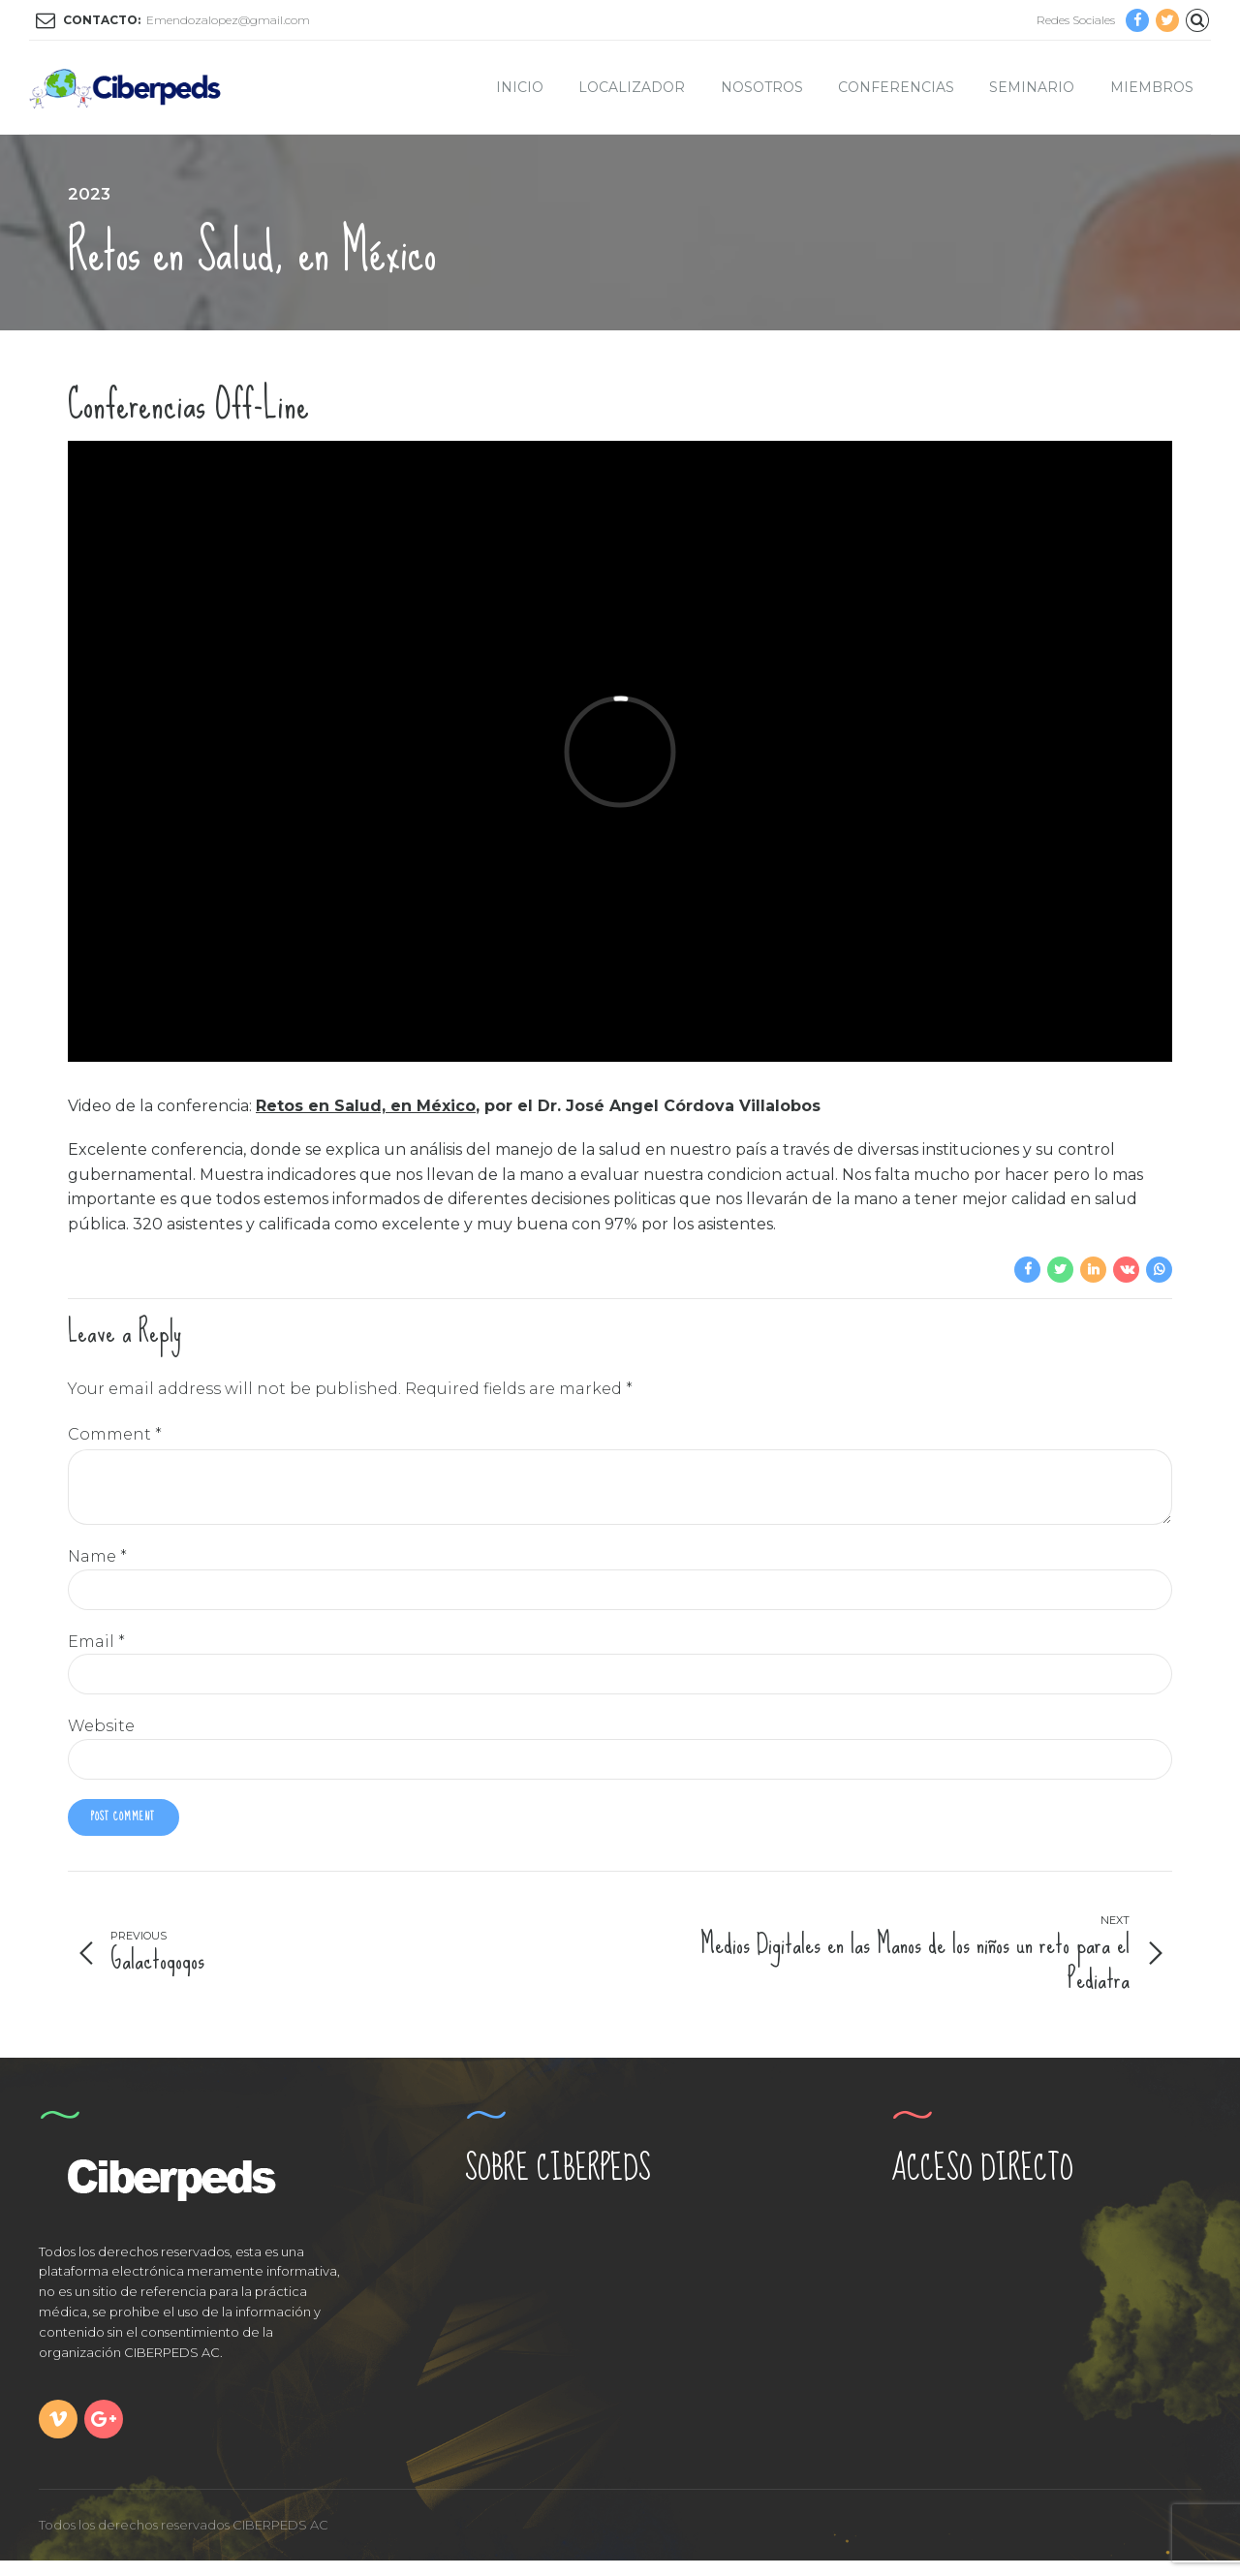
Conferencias (896, 87)
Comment (115, 1434)
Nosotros (762, 87)
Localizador (631, 87)
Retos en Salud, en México (366, 1106)
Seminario (1031, 87)
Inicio (519, 87)
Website (101, 1737)
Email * (96, 1652)
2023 (89, 193)
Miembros (1152, 87)
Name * (97, 1567)
